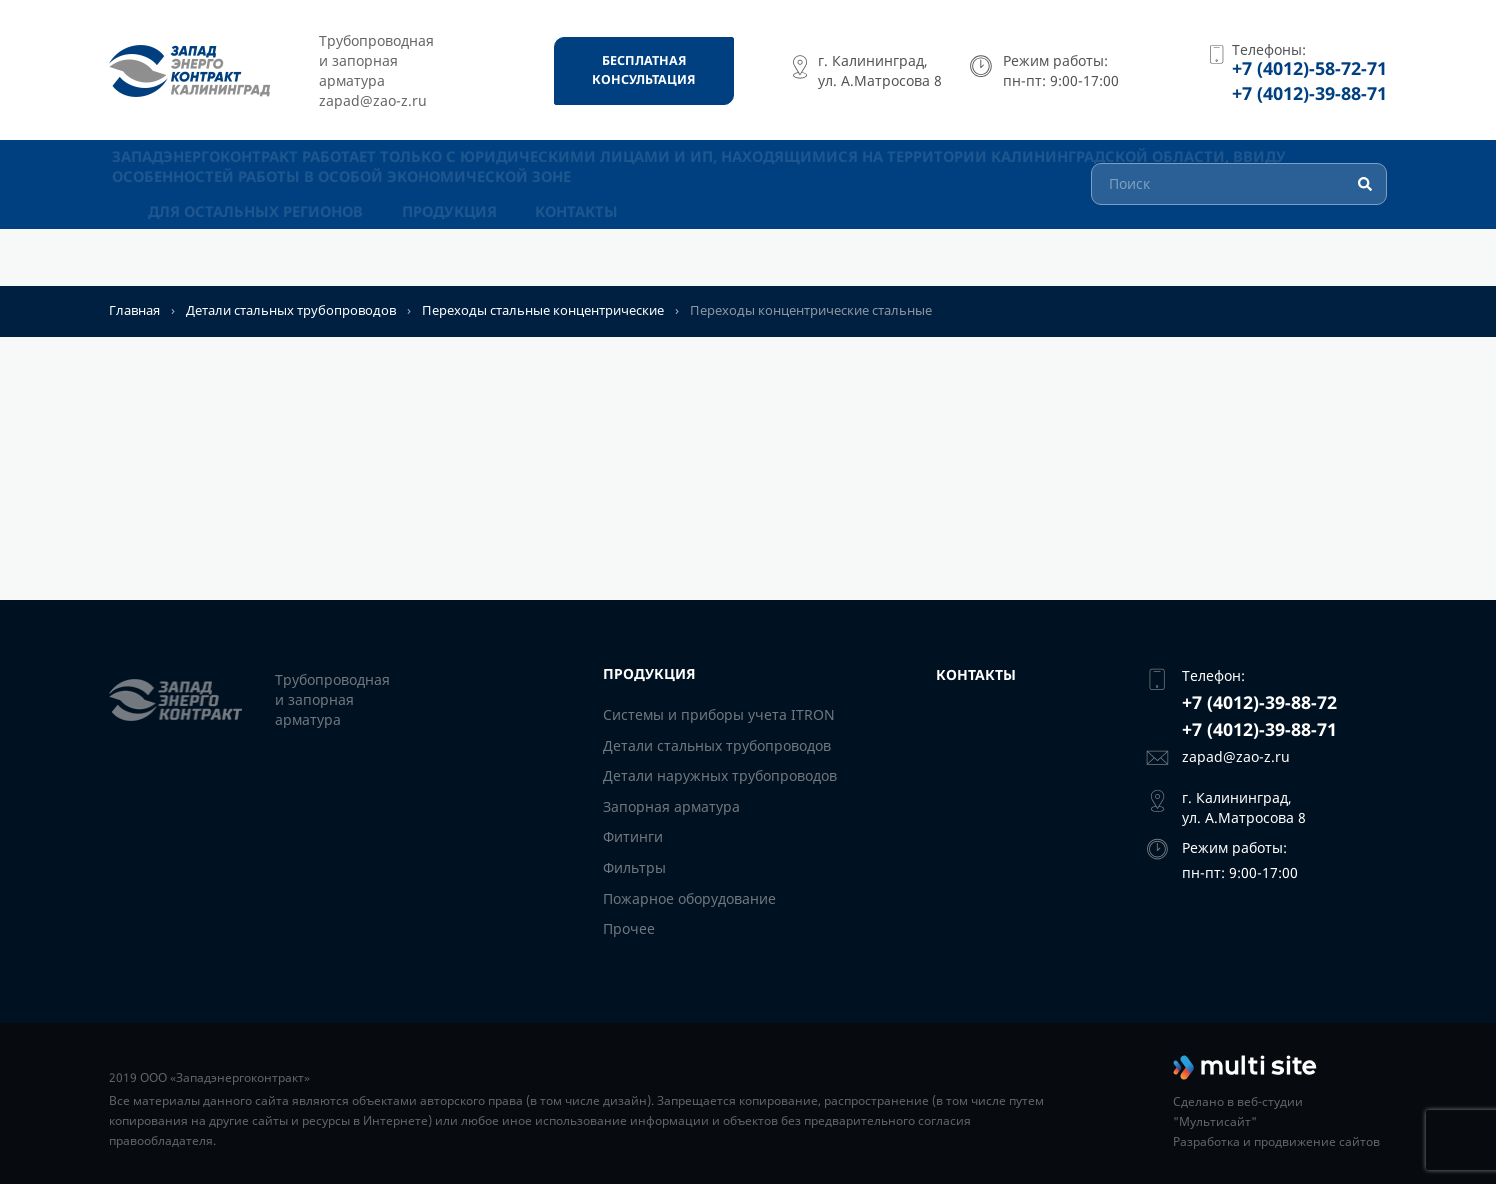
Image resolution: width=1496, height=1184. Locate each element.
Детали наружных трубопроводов (720, 775)
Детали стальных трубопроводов (291, 310)
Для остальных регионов (256, 254)
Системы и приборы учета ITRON (719, 714)
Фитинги (633, 836)
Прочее (629, 928)
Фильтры (634, 867)
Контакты (580, 254)
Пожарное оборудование (689, 897)
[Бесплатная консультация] (644, 71)
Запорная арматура (671, 806)
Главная (134, 310)
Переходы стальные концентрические (543, 310)
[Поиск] (1239, 211)
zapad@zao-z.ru (1236, 756)
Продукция (449, 254)
